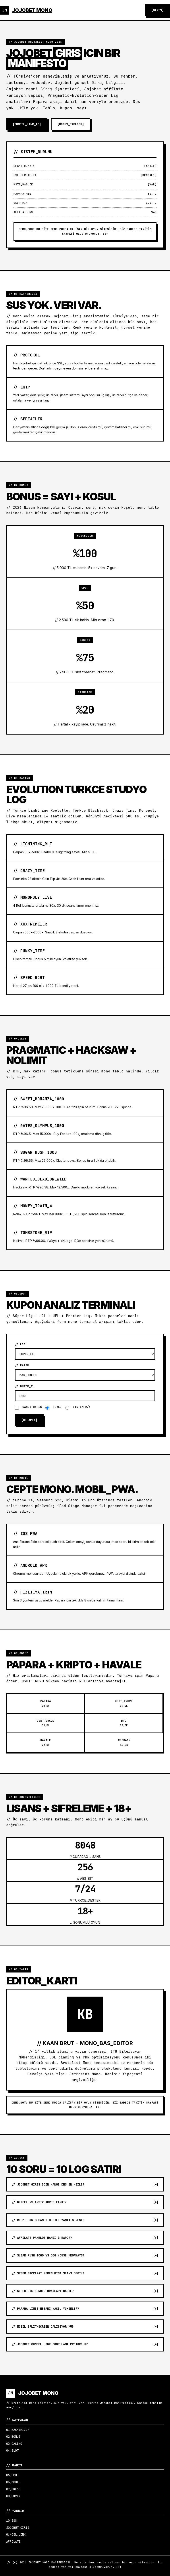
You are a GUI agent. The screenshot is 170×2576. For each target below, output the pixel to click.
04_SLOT (12, 2450)
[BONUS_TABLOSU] (70, 124)
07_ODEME (13, 2489)
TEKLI (57, 1407)
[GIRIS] (157, 10)
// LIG (20, 1344)
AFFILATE (13, 2542)
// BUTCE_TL (24, 1386)
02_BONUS (13, 2437)
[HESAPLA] (29, 1420)
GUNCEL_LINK (16, 2534)
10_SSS (11, 2521)
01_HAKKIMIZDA (17, 2430)
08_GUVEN (13, 2496)
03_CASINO (14, 2444)
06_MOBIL (13, 2482)
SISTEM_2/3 (82, 1407)
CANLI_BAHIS (32, 1407)
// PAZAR (22, 1365)
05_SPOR (12, 2475)
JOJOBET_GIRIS (17, 2528)
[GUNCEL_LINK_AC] (27, 124)
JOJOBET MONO (26, 10)
